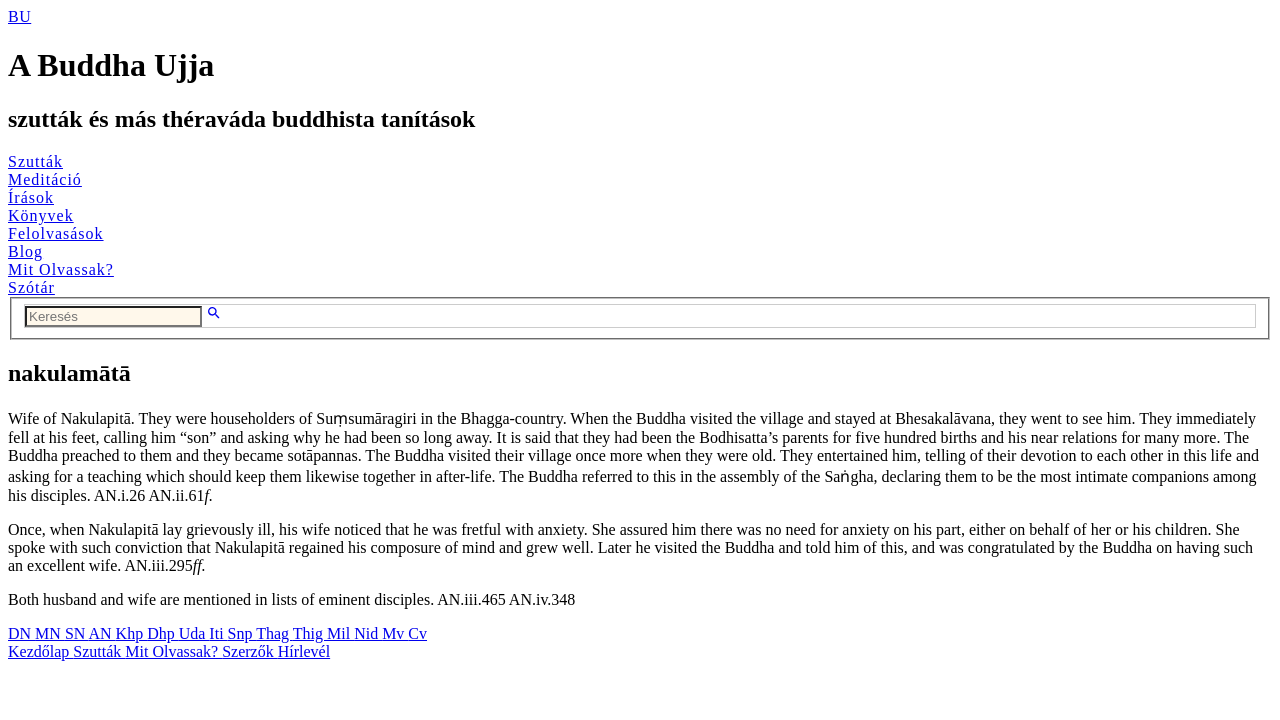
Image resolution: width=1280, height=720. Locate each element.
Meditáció (45, 179)
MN (50, 633)
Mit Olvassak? (61, 269)
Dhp (163, 633)
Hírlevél (304, 651)
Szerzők (250, 651)
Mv (395, 633)
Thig (310, 633)
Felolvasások (56, 233)
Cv (417, 633)
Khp (132, 633)
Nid (368, 633)
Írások (31, 197)
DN (21, 633)
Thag (274, 633)
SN (77, 633)
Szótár (31, 287)
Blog (25, 251)
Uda (194, 633)
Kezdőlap (40, 651)
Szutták (35, 161)
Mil (340, 633)
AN (101, 633)
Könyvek (41, 215)
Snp (242, 633)
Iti (218, 633)
